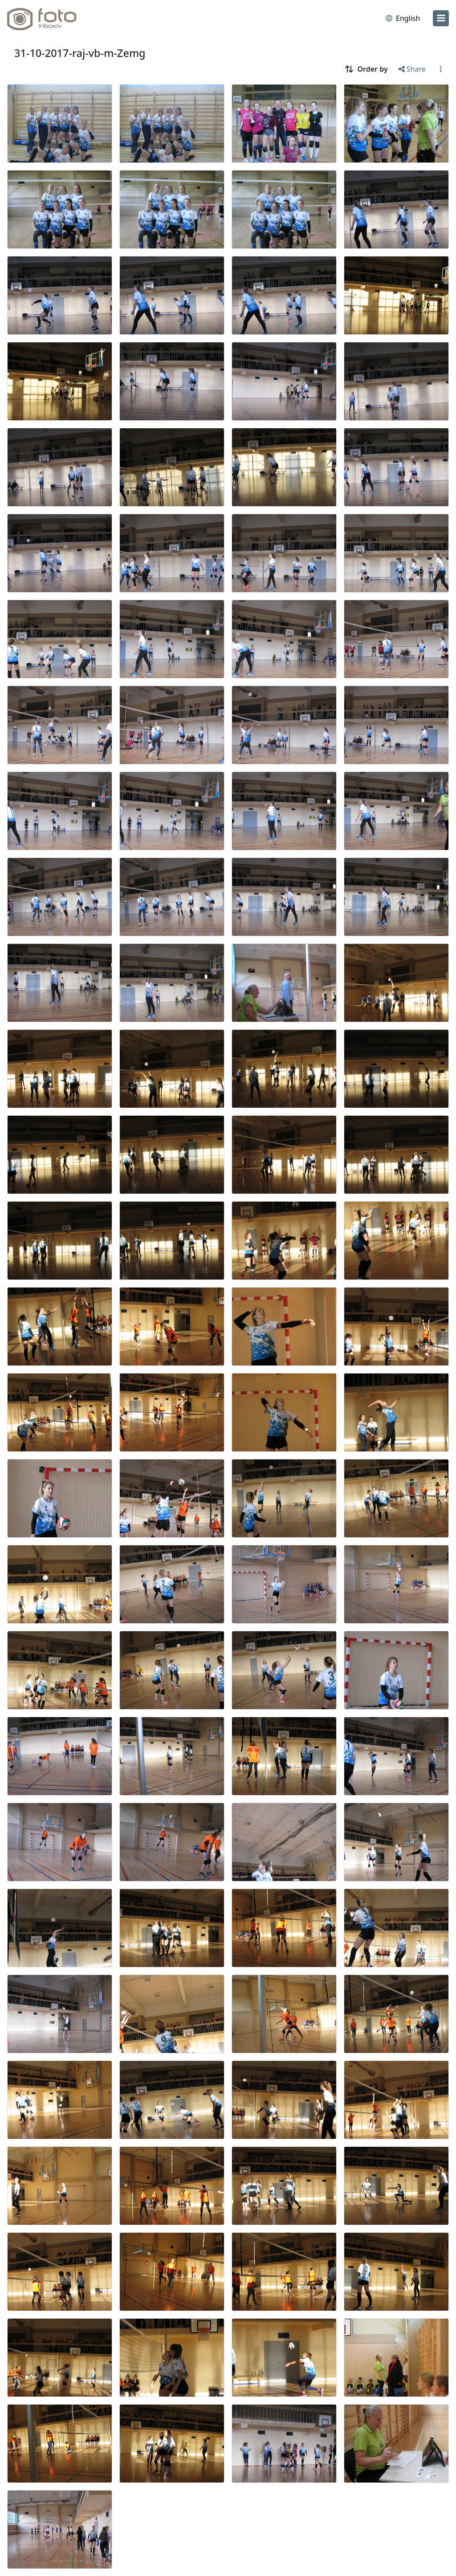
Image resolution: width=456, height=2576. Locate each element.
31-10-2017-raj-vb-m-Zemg (80, 53)
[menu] (441, 18)
